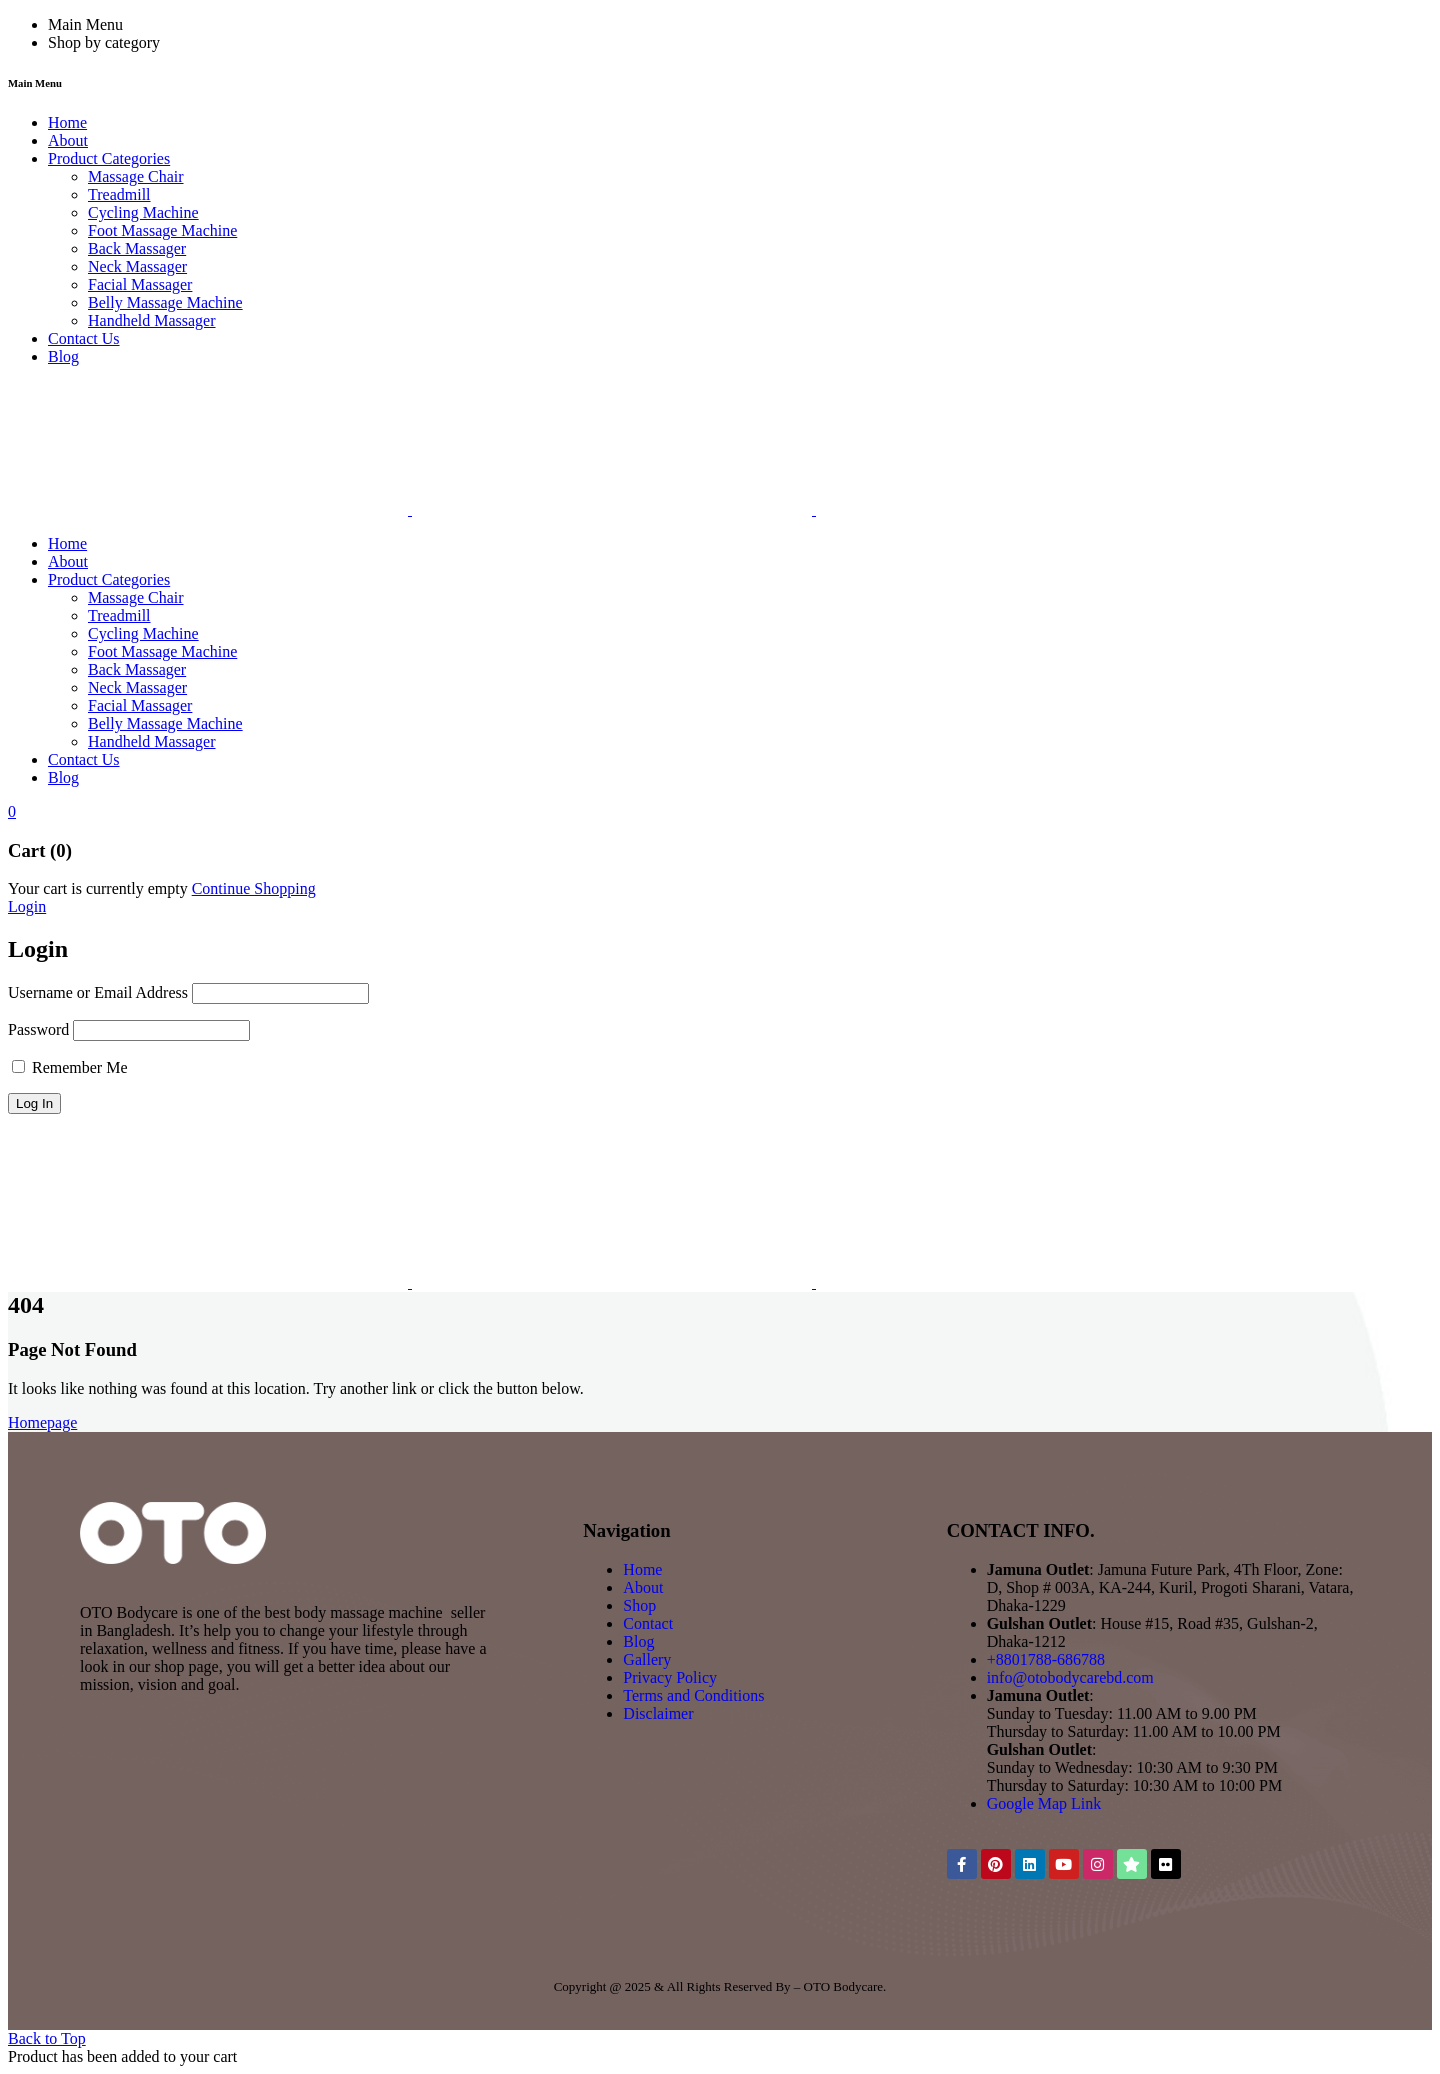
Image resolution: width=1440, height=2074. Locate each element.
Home (642, 1569)
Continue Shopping (254, 888)
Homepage (42, 1422)
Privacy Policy (670, 1677)
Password (38, 1029)
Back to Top (47, 2038)
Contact (648, 1623)
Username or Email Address (98, 992)
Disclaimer (658, 1713)
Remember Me (70, 1067)
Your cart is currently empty (98, 888)
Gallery (647, 1659)
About (643, 1587)
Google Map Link (1044, 1803)
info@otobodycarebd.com (1070, 1677)
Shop (639, 1605)
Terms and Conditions (693, 1695)
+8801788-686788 (1046, 1659)
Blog (638, 1641)
